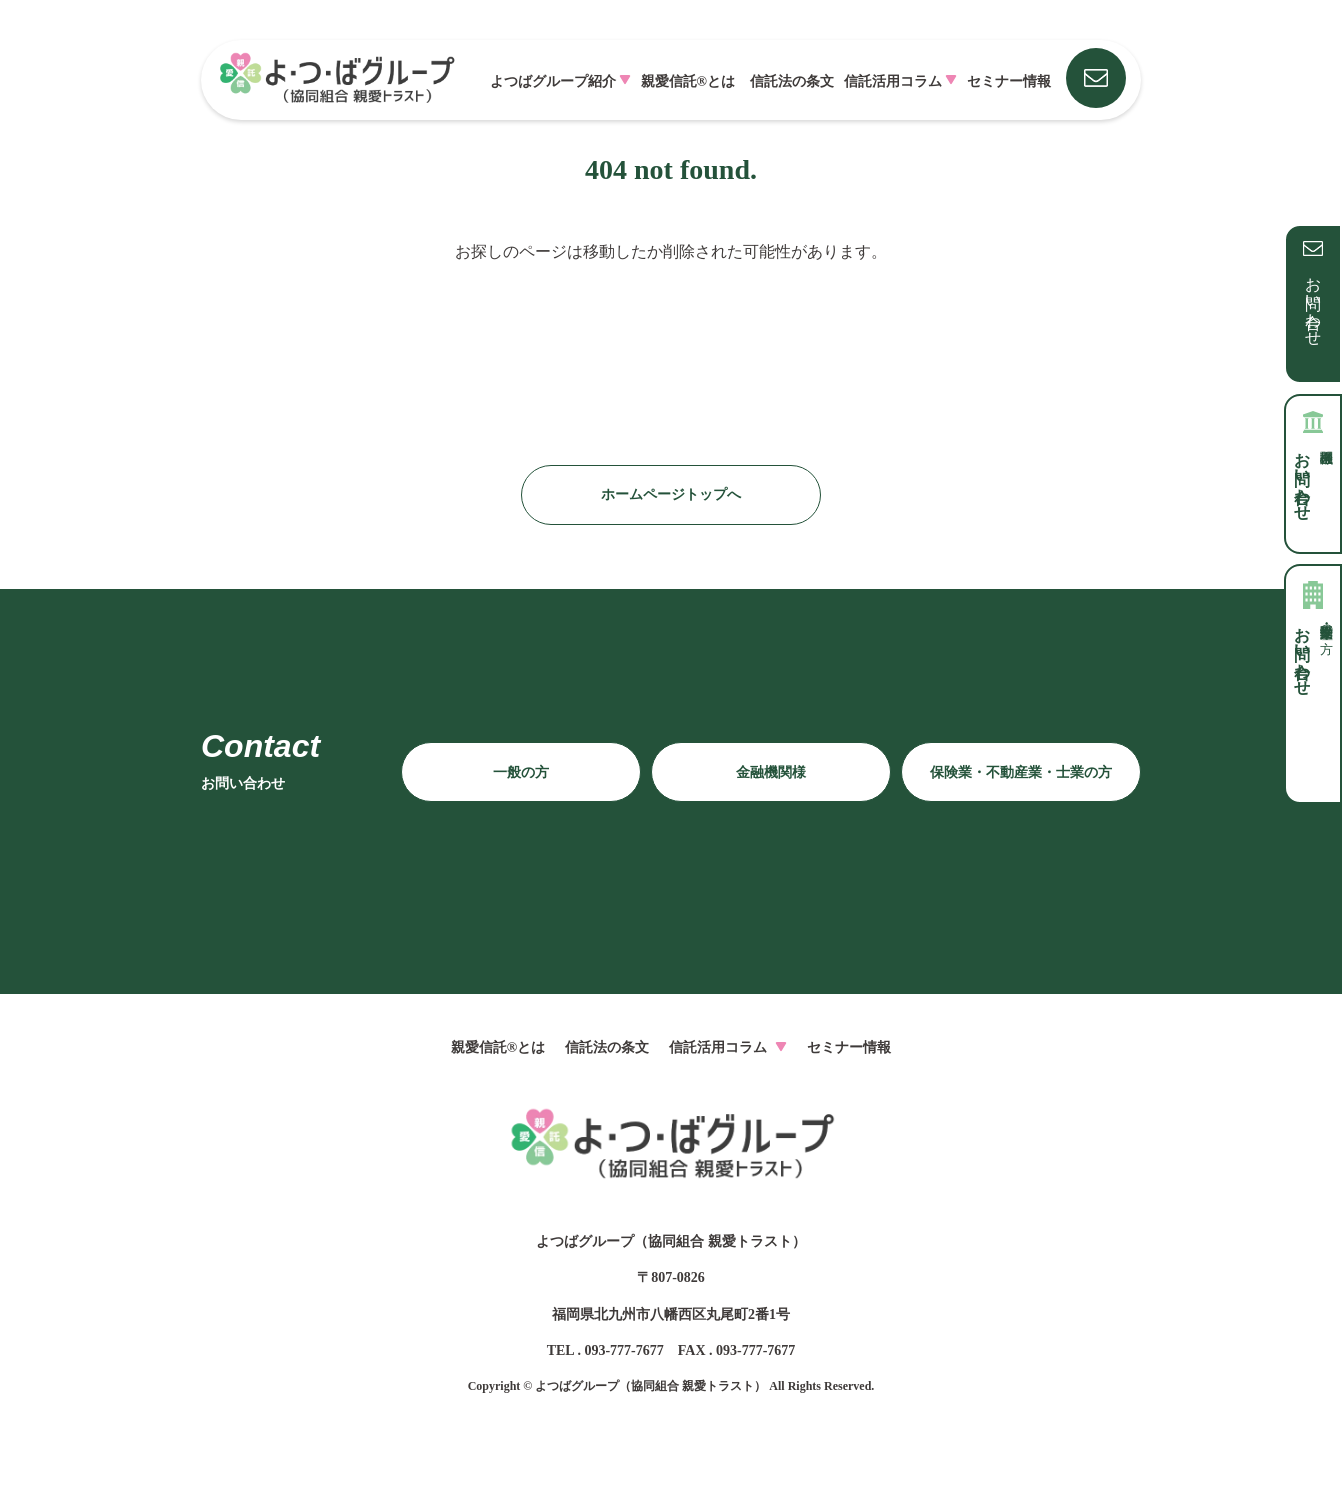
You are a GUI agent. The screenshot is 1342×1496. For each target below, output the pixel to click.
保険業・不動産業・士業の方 (1021, 772)
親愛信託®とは (688, 81)
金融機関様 (771, 772)
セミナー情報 (1009, 81)
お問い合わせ (1313, 302)
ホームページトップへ (671, 494)
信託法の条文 (792, 81)
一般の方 (521, 772)
